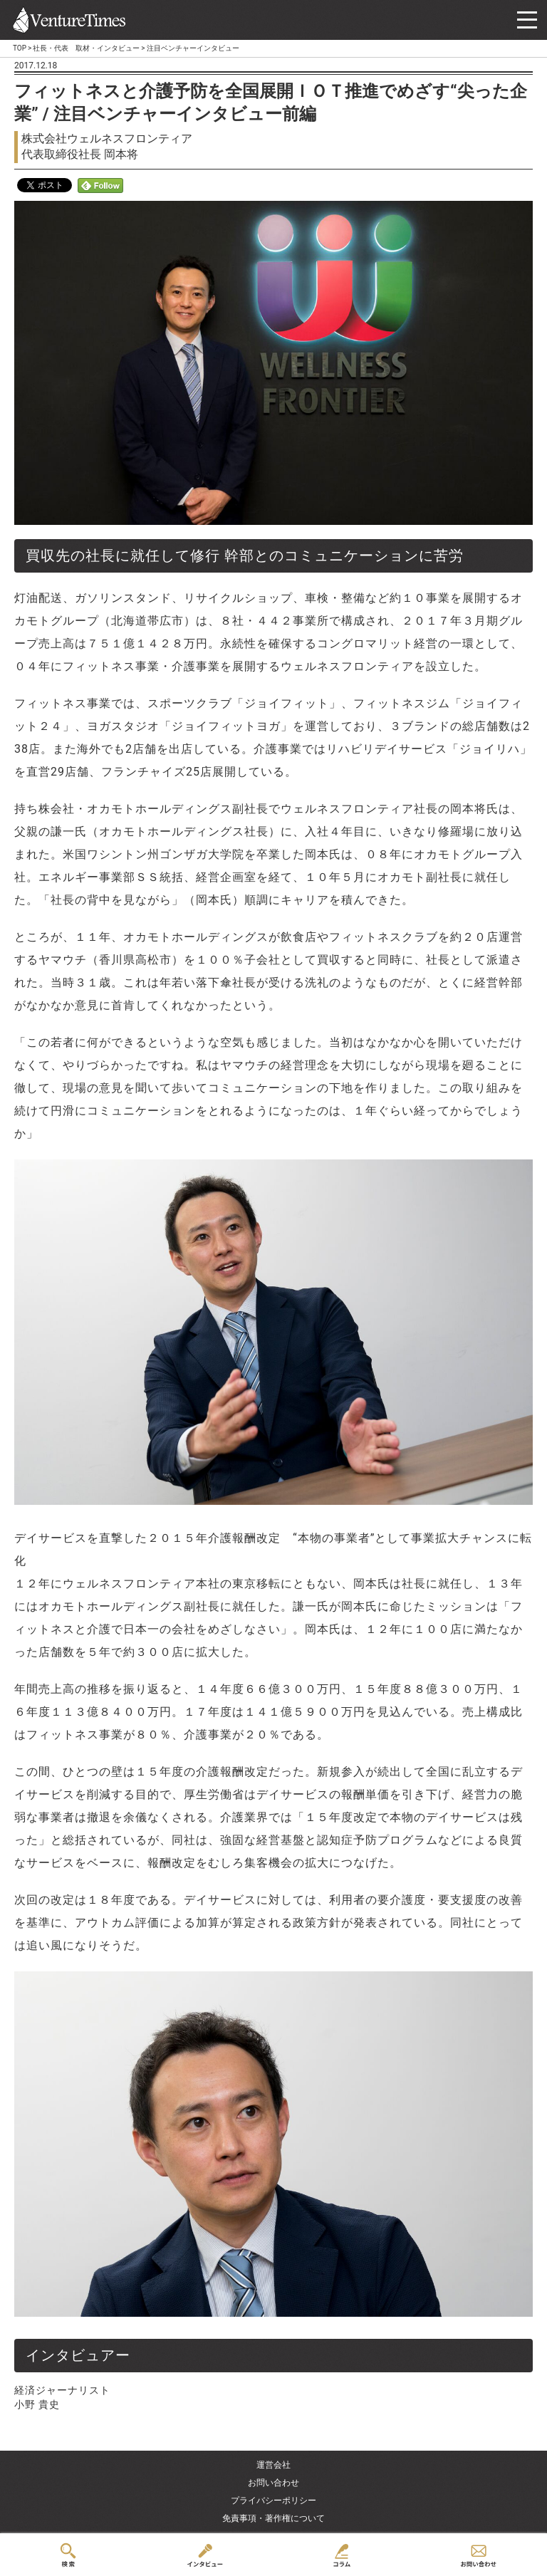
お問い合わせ (273, 2483)
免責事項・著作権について (273, 2518)
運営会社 (273, 2465)
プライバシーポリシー (273, 2500)
